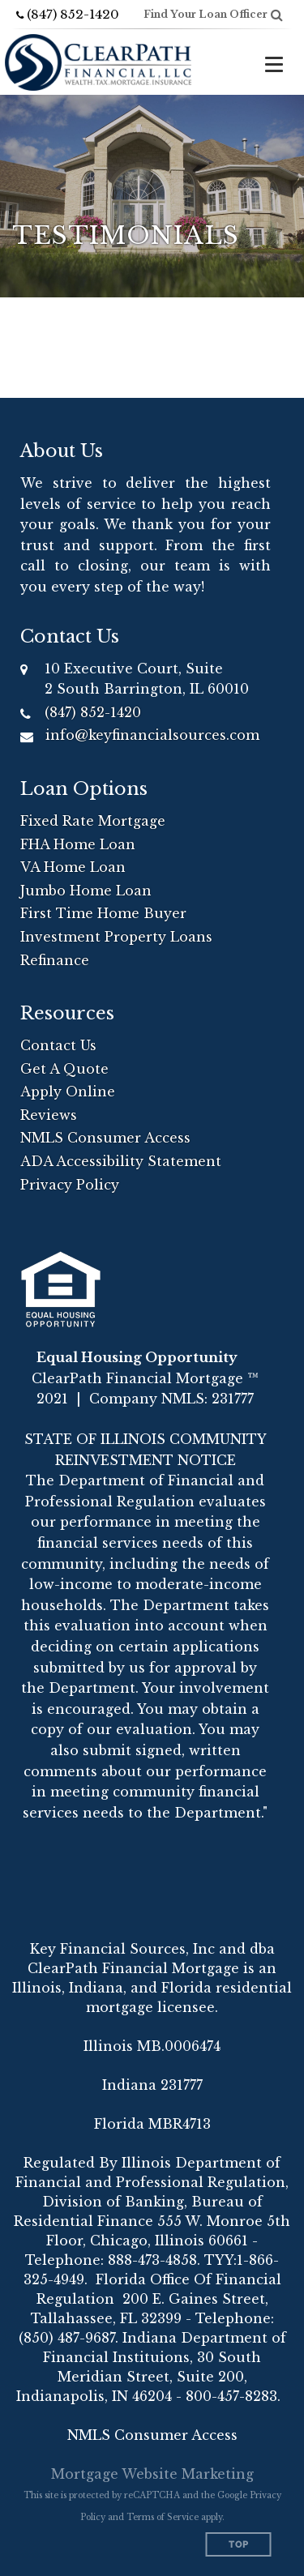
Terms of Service (162, 2517)
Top (239, 2545)
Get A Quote (64, 1069)
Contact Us (58, 1045)
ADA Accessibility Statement (120, 1161)
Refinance (54, 960)
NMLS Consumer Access (105, 1138)
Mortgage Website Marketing (152, 2474)
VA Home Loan (73, 867)
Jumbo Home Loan (86, 890)
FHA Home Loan (77, 844)
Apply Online (67, 1091)
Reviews (48, 1115)
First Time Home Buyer (103, 913)
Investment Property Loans (116, 937)
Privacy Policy (69, 1185)
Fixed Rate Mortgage (92, 821)
